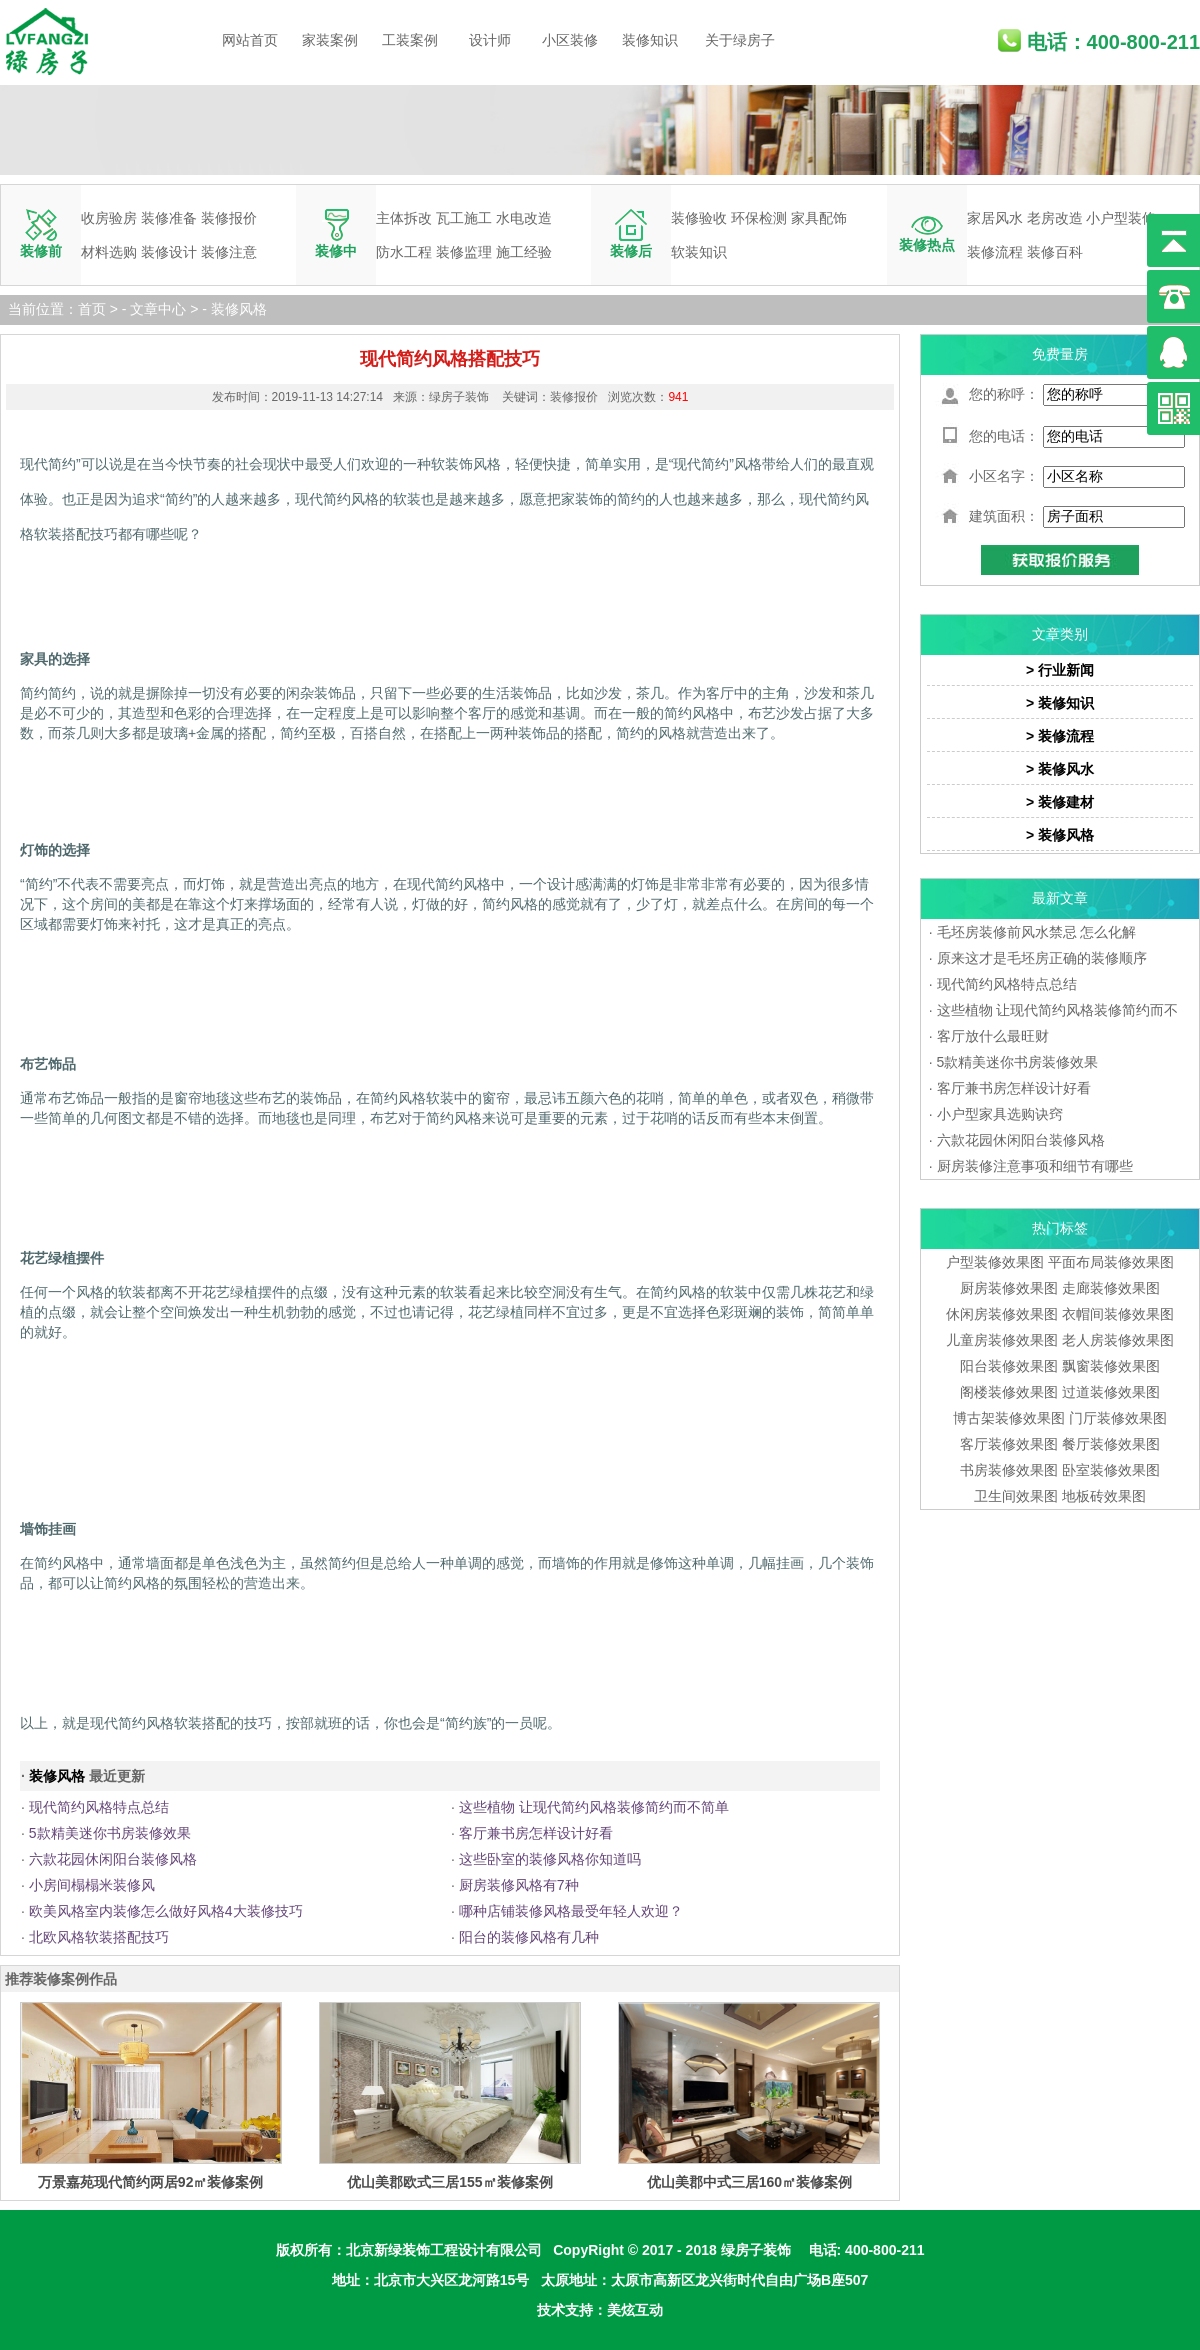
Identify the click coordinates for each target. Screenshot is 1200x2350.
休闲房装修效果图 (1002, 1314)
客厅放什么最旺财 (993, 1036)
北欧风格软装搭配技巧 (99, 1937)
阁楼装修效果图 (1011, 1392)
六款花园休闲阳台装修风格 (113, 1859)
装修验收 (699, 218)
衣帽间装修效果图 (1118, 1314)
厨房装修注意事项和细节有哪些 (1035, 1166)
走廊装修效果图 (1111, 1288)
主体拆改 (404, 218)
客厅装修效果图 (1009, 1444)
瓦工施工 (464, 218)
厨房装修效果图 (1009, 1288)
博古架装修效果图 (1009, 1418)
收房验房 (109, 218)
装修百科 (1055, 252)
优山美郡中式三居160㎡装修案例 (749, 2182)
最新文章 (1060, 898)
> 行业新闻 (1060, 670)
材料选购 (109, 252)
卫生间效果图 (1016, 1496)
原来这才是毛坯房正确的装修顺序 (1042, 958)
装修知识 (650, 40)
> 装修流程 (1060, 736)
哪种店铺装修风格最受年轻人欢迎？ (571, 1911)
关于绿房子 (740, 40)
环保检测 (759, 218)
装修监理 (464, 252)
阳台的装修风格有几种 (529, 1937)
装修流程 (995, 252)
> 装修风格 (1060, 835)
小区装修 (570, 40)
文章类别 (1060, 634)
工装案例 (410, 40)
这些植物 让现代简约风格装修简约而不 (1058, 1010)
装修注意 (229, 252)
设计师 (490, 40)
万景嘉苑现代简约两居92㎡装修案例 (151, 2182)
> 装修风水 (1060, 769)
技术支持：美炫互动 (600, 2310)
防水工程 (404, 252)
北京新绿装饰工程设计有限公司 (444, 2250)
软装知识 (699, 252)
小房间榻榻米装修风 (92, 1885)
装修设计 (169, 252)
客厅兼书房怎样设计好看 (536, 1833)
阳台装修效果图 (1009, 1366)
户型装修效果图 (995, 1262)
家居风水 (995, 218)
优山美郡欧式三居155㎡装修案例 (449, 2182)
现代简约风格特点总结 (99, 1807)
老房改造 (1055, 218)
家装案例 (330, 40)
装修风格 (239, 309)
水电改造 (524, 218)
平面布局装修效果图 (1111, 1262)
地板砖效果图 (1104, 1496)
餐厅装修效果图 (1111, 1444)
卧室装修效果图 (1111, 1470)
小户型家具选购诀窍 (1000, 1114)
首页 (92, 309)
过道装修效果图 (1111, 1392)
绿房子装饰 (756, 2250)
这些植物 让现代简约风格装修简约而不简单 (594, 1807)
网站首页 (250, 40)
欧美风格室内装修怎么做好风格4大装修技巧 (166, 1911)
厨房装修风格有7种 (519, 1885)
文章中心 (158, 309)
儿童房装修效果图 (1002, 1340)
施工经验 (524, 252)
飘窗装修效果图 (1111, 1366)
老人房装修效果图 (1118, 1340)
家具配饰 (819, 218)
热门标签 (1060, 1228)
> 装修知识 (1060, 703)
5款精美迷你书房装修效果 (110, 1833)
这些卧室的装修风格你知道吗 (550, 1859)
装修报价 (229, 218)
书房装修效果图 (1009, 1470)
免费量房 (1060, 354)
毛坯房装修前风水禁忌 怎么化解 (1037, 932)
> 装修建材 (1060, 802)
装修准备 (169, 218)
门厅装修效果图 (1118, 1418)
